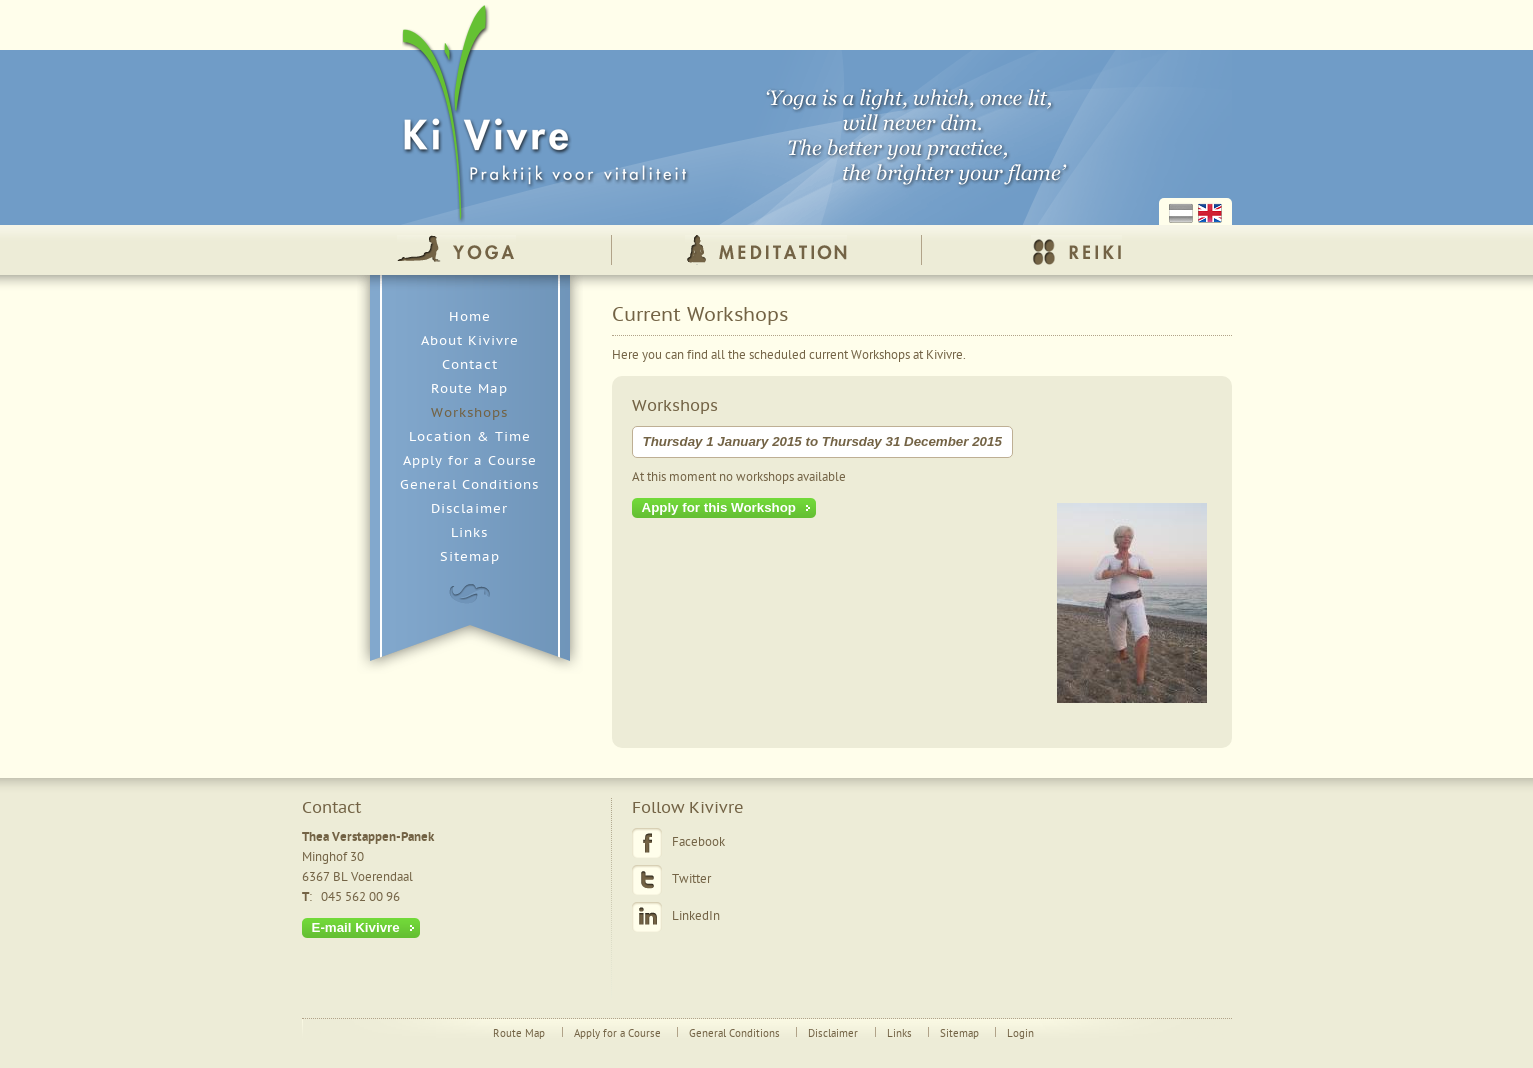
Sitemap (470, 557)
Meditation (766, 250)
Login (1020, 1034)
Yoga (456, 250)
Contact (470, 365)
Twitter (691, 879)
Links (469, 533)
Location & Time (470, 437)
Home (470, 317)
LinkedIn (696, 916)
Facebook (698, 842)
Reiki (1076, 250)
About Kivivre (470, 341)
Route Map (469, 389)
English (1210, 213)
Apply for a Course (470, 461)
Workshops (469, 413)
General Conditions (469, 485)
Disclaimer (469, 509)
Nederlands (1181, 213)
